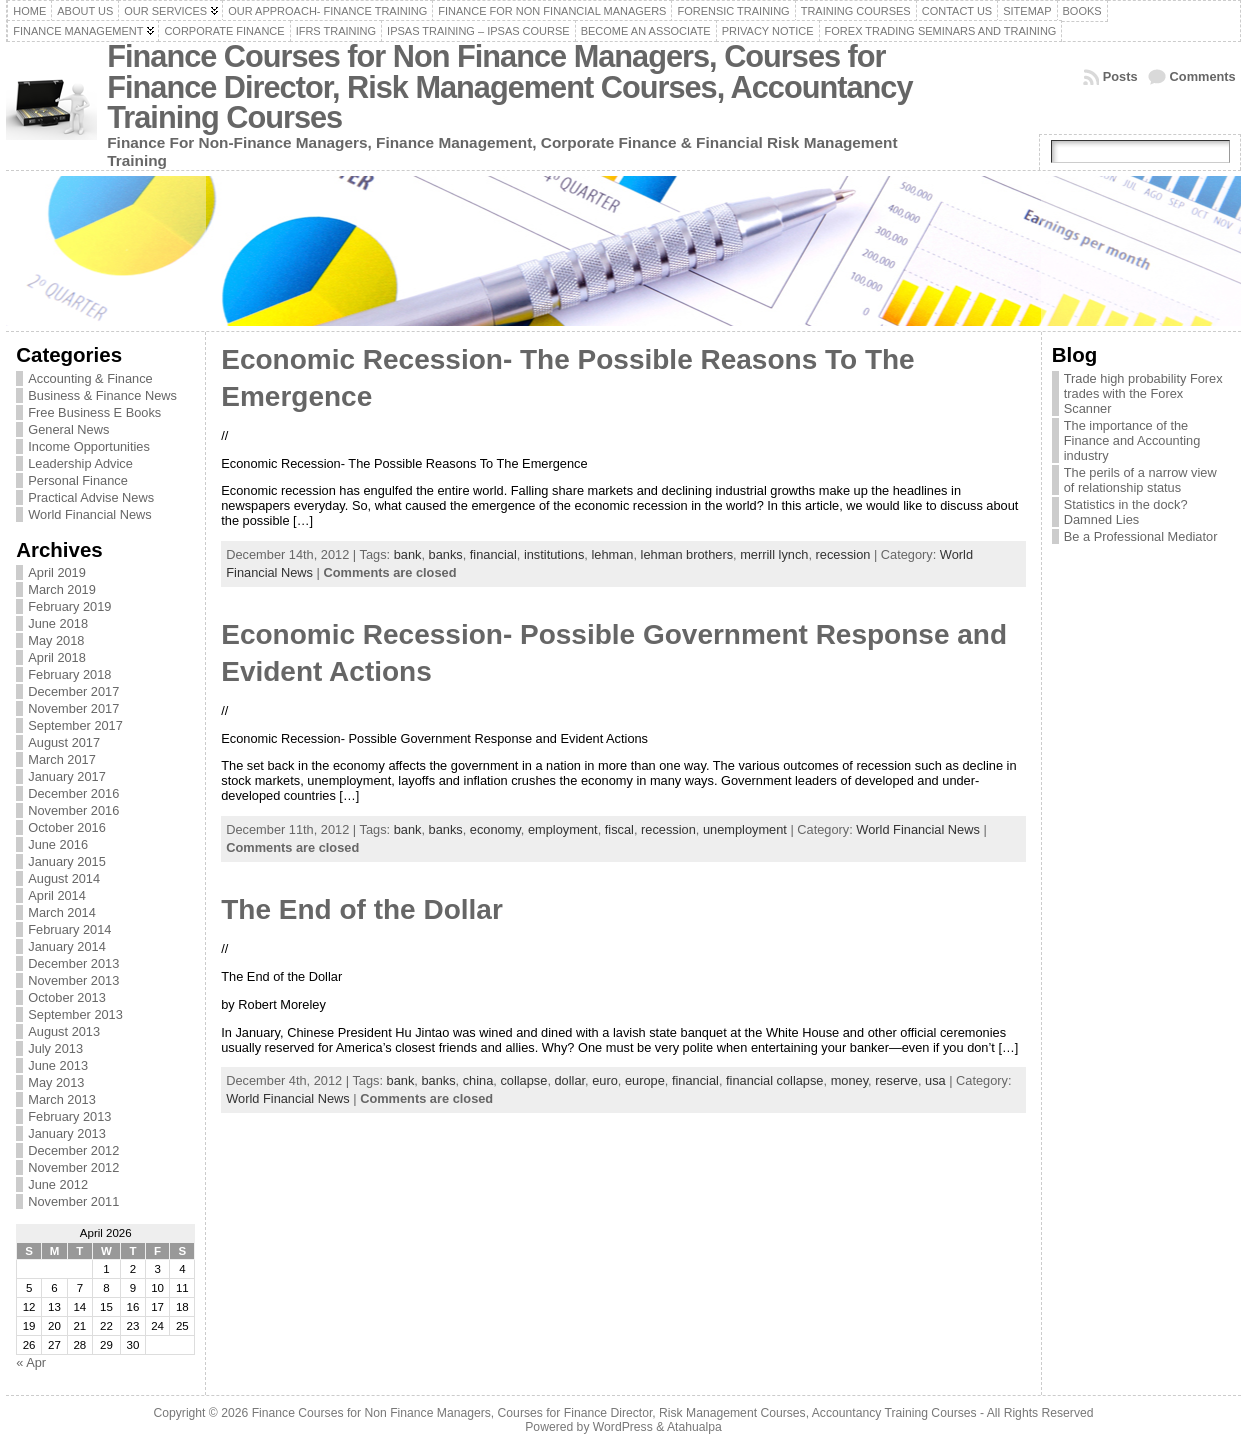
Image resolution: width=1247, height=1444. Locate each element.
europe (645, 1080)
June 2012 (58, 1184)
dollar (570, 1080)
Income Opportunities (89, 446)
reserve (896, 1080)
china (478, 1080)
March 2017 (62, 759)
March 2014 (62, 912)
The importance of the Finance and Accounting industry (1132, 440)
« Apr (31, 1362)
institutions (554, 554)
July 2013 (55, 1048)
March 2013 (62, 1099)
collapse (523, 1080)
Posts (1120, 76)
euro (605, 1080)
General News (68, 429)
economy (495, 829)
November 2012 (73, 1167)
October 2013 (67, 997)
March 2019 (62, 589)
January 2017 (67, 776)
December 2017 (73, 691)
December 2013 (73, 963)
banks (446, 554)
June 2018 (58, 623)
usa (935, 1080)
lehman (612, 554)
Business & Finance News (102, 395)
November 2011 (73, 1201)
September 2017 (75, 725)
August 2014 (64, 878)
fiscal (619, 829)
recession (843, 554)
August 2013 (64, 1031)
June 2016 (58, 844)
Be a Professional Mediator (1141, 536)
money (849, 1080)
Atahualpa (694, 1427)
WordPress (623, 1427)
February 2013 (69, 1116)
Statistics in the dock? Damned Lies (1126, 512)
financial (493, 554)
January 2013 (67, 1133)
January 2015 (67, 861)
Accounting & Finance (90, 378)
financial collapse (774, 1080)
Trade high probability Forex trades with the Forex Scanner (1143, 393)
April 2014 (57, 895)
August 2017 (64, 742)
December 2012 (73, 1150)
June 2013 (58, 1065)
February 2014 (69, 929)
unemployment (745, 829)
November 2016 (73, 810)
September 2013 (75, 1014)
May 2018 (56, 640)
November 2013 (73, 980)
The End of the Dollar (362, 909)
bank (408, 554)
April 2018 (57, 657)
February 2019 (69, 606)
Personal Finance (78, 480)
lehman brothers (687, 554)
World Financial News (90, 514)
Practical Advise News (91, 497)
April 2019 (57, 572)
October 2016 (67, 827)
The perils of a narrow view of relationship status (1140, 480)
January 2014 (67, 946)
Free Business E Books (94, 412)
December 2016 (73, 793)
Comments (1203, 76)
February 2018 (69, 674)
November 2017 (73, 708)
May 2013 (56, 1082)
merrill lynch (774, 554)
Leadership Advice (80, 463)
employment (563, 829)
